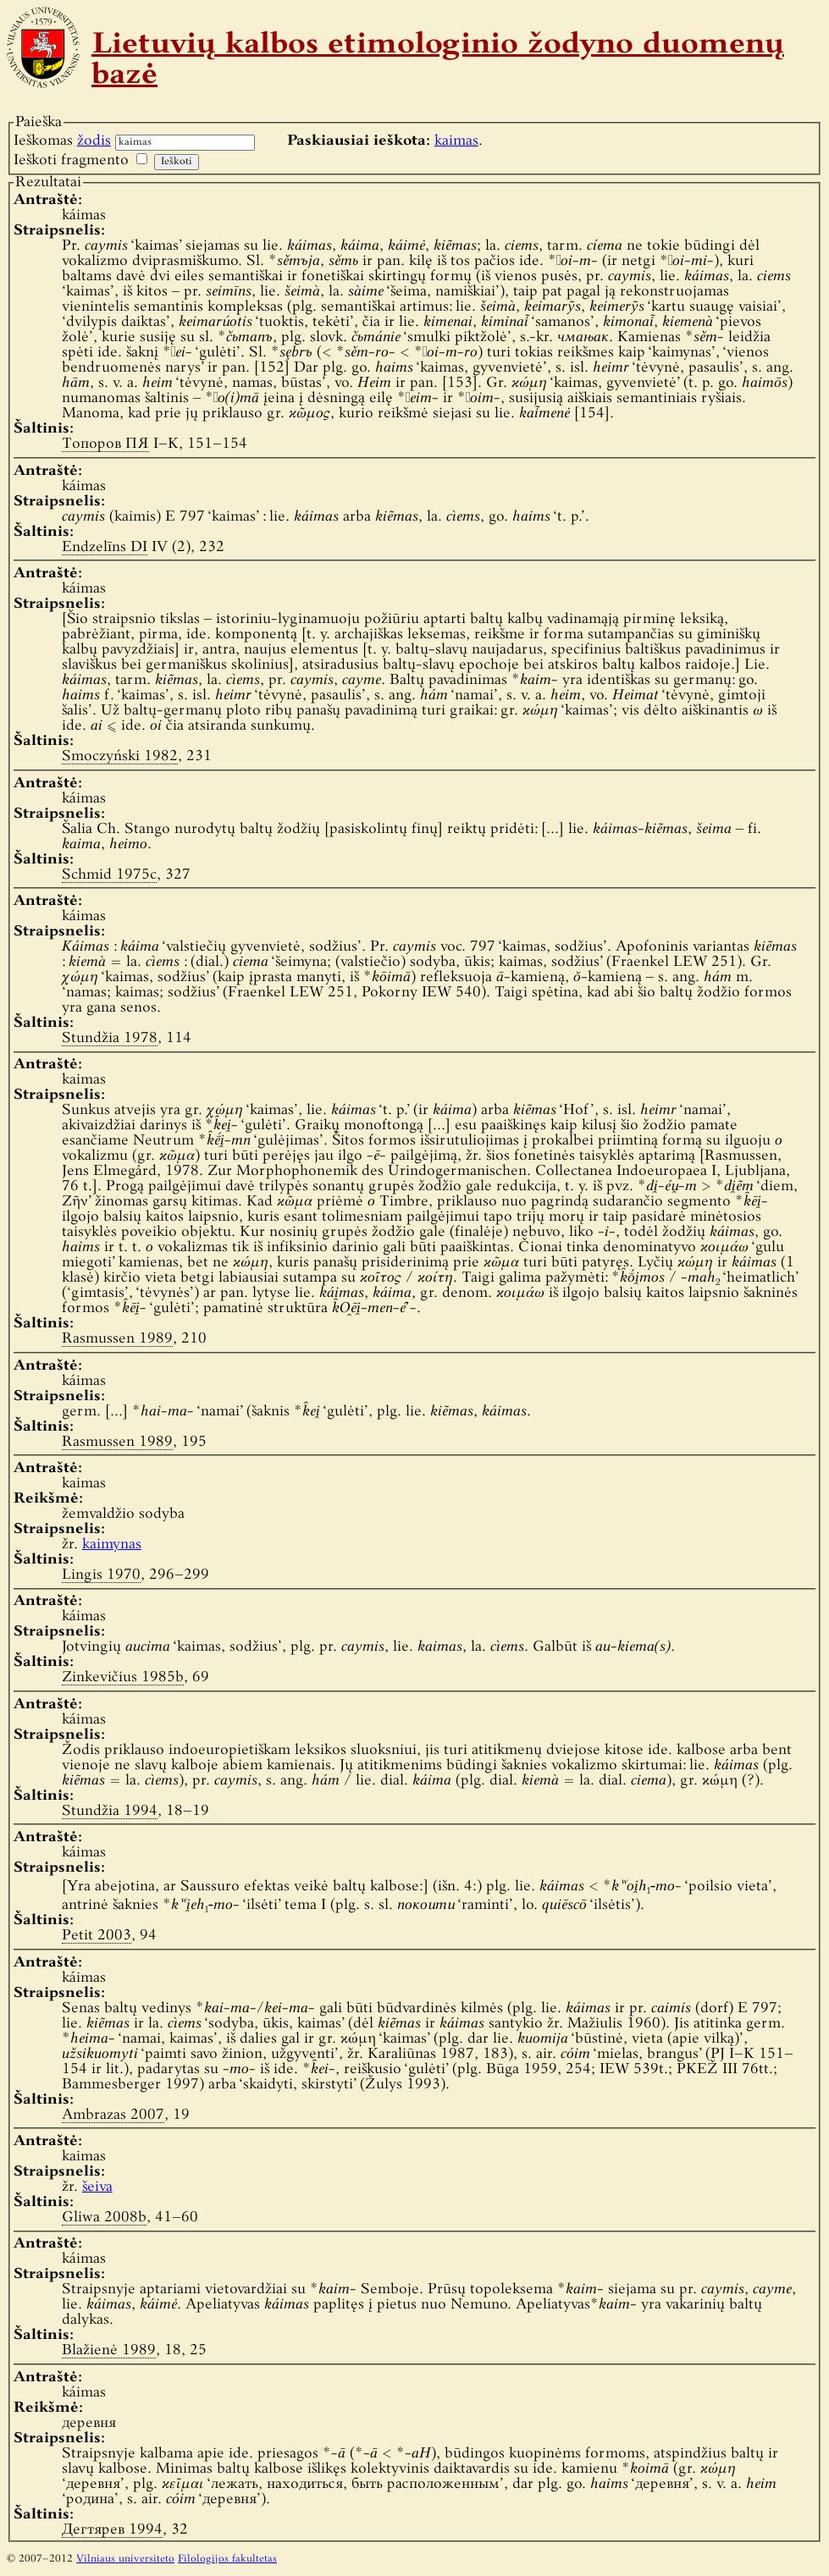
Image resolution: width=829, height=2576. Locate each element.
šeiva (97, 2187)
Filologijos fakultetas (227, 2559)
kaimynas (111, 1544)
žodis (94, 141)
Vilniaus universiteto (125, 2559)
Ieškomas (62, 141)
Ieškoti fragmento (71, 160)
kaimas (456, 141)
